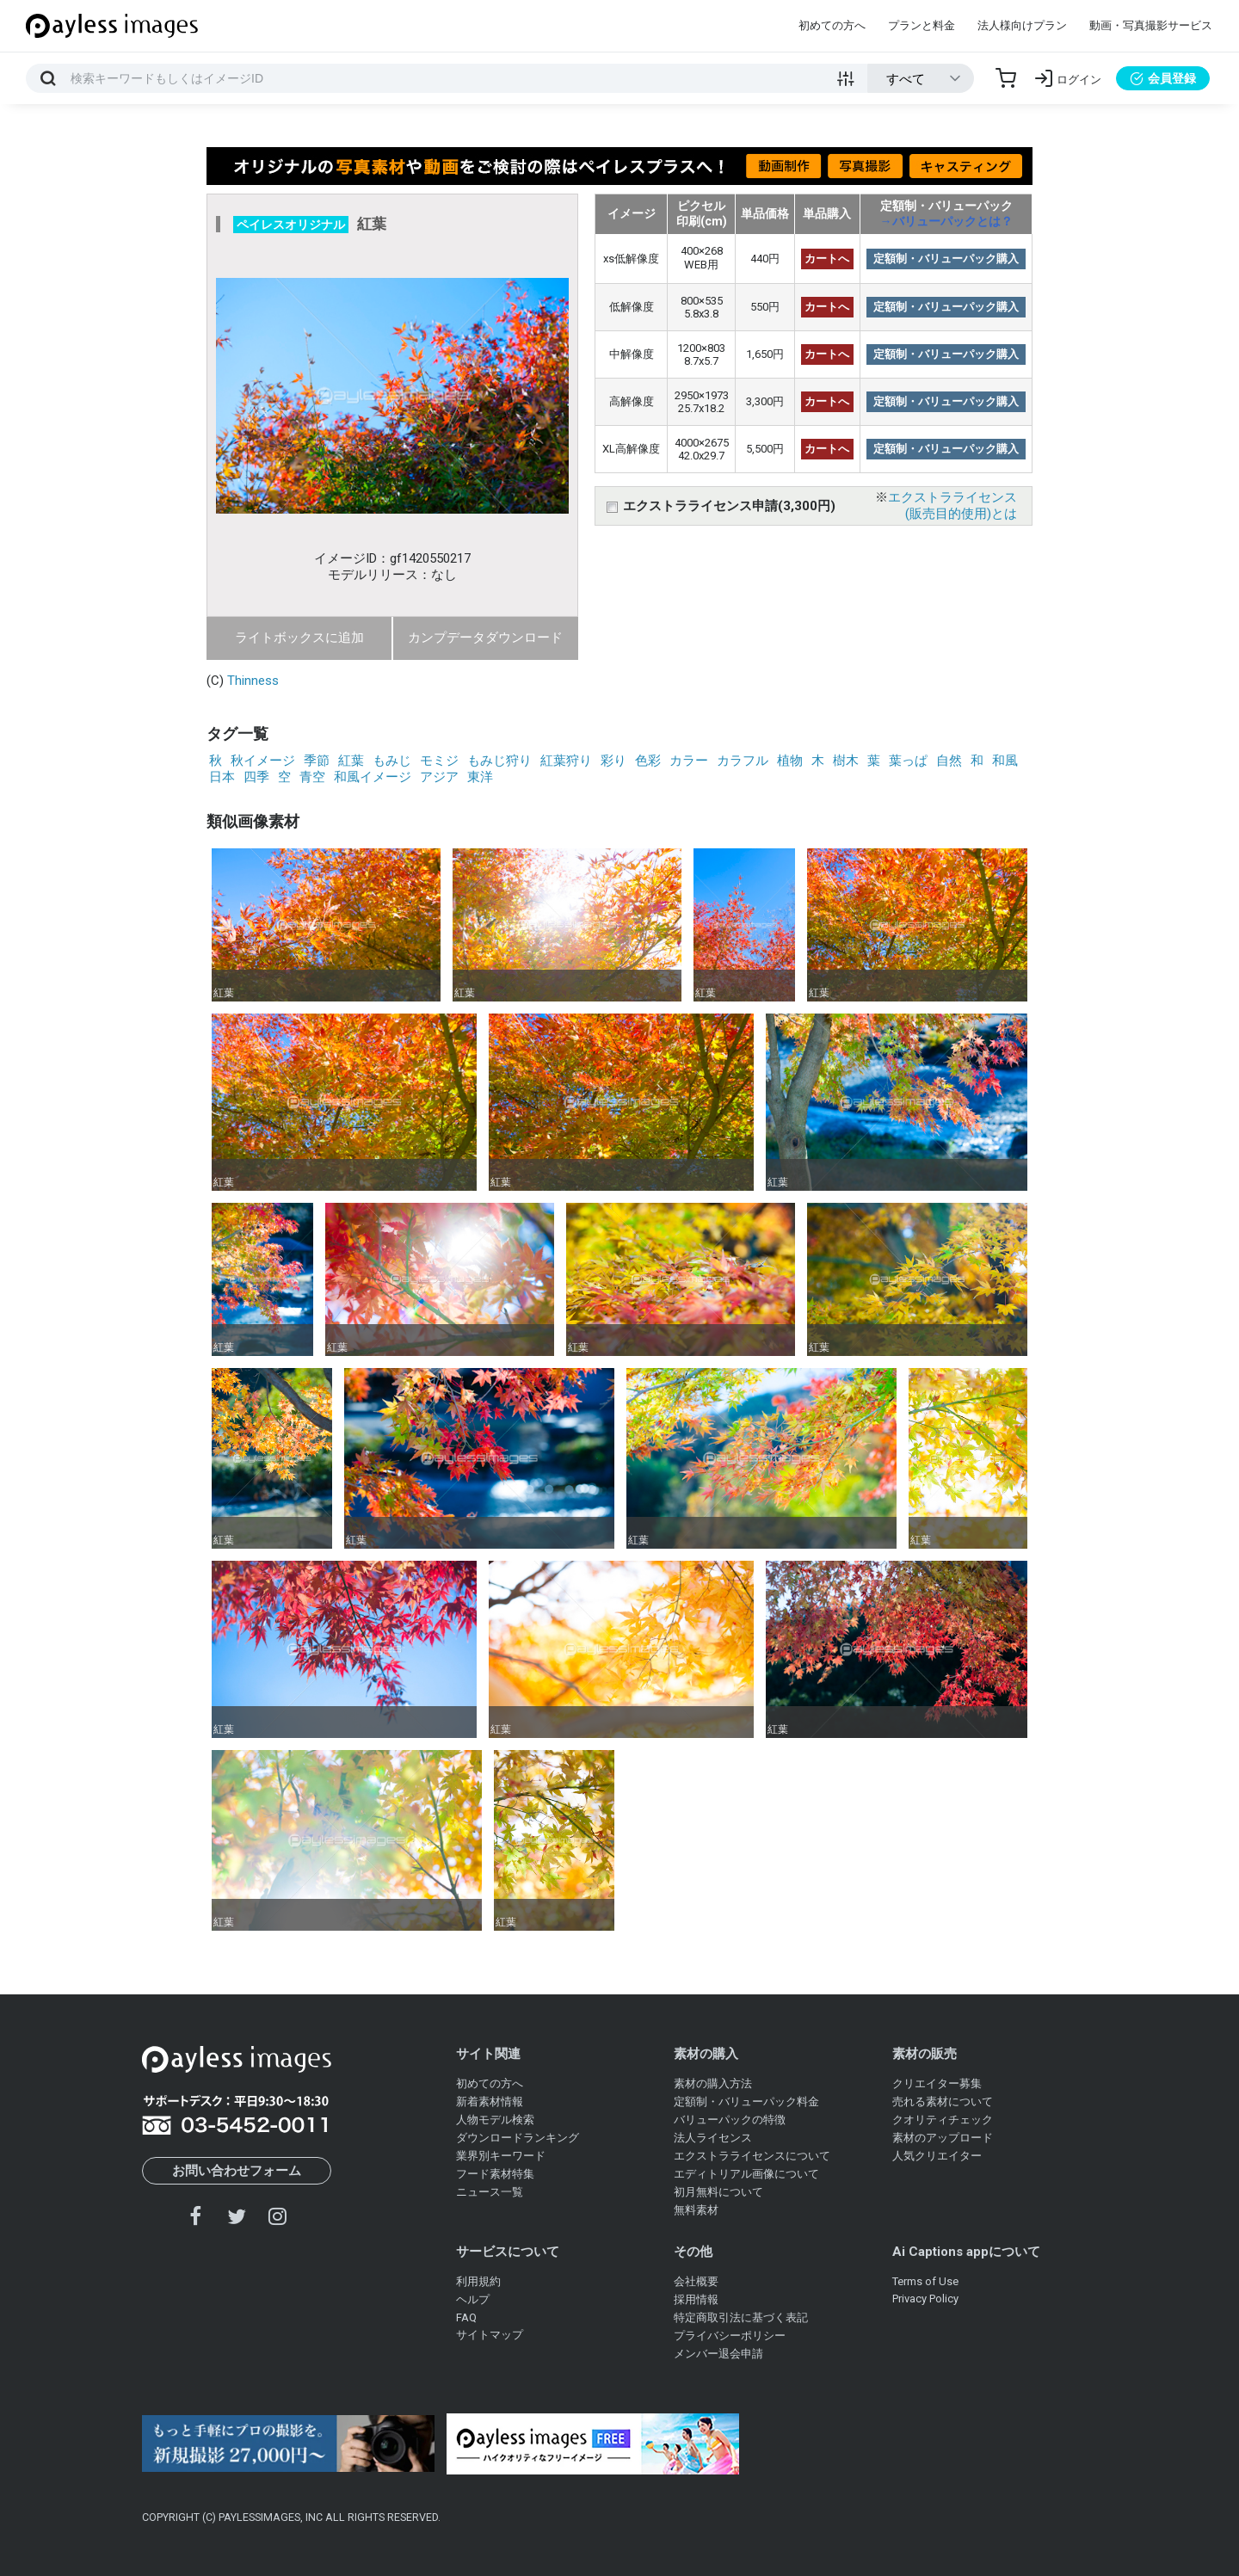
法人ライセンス (713, 2137)
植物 (790, 760)
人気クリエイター (937, 2155)
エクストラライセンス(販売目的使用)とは (952, 505)
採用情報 (696, 2299)
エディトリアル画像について (746, 2173)
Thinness (253, 680)
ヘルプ (473, 2299)
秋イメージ (263, 760)
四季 (256, 777)
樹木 (846, 760)
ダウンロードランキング (517, 2137)
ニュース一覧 (489, 2191)
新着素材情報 (489, 2101)
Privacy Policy (925, 2298)
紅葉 (351, 760)
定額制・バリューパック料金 (746, 2101)
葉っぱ (908, 760)
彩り (613, 760)
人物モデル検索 (495, 2119)
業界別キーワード (501, 2155)
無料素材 (696, 2209)
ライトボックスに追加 (299, 637)
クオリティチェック (942, 2119)
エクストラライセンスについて (752, 2155)
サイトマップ (489, 2334)
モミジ (439, 760)
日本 (222, 777)
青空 (312, 777)
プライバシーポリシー (730, 2335)
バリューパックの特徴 (730, 2119)
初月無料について (718, 2191)
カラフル (742, 760)
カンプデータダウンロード (485, 637)
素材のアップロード (942, 2137)
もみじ (392, 760)
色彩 (648, 760)
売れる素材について (942, 2101)
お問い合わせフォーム (236, 2171)
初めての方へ (832, 25)
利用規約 (478, 2281)
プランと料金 (921, 25)
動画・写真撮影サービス (1150, 25)
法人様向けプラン (1022, 25)
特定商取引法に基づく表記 (741, 2317)
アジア (439, 777)
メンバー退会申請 (718, 2353)
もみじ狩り (499, 760)
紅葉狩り (566, 760)
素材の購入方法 (713, 2083)
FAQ (466, 2317)
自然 (949, 760)
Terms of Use (925, 2281)
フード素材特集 (495, 2173)
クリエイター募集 (937, 2083)
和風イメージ (372, 777)
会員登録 (1163, 78)
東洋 (480, 777)
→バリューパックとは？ (946, 221)
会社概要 (696, 2281)
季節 (317, 760)
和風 (1005, 760)
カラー (688, 760)
